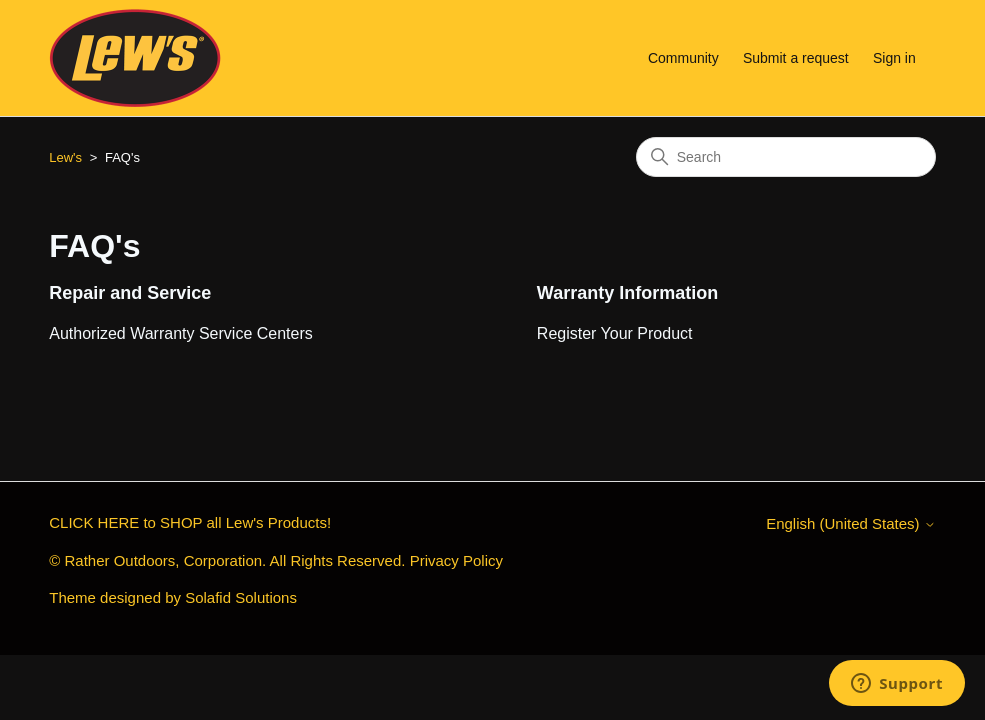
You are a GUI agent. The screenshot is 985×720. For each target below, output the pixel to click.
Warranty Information (627, 293)
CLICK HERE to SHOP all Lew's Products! (190, 522)
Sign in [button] (894, 58)
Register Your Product (615, 333)
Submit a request (796, 58)
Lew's (65, 157)
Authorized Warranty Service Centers (181, 333)
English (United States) (851, 523)
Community (683, 58)
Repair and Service (130, 293)
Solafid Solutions (241, 597)
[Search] (786, 157)
